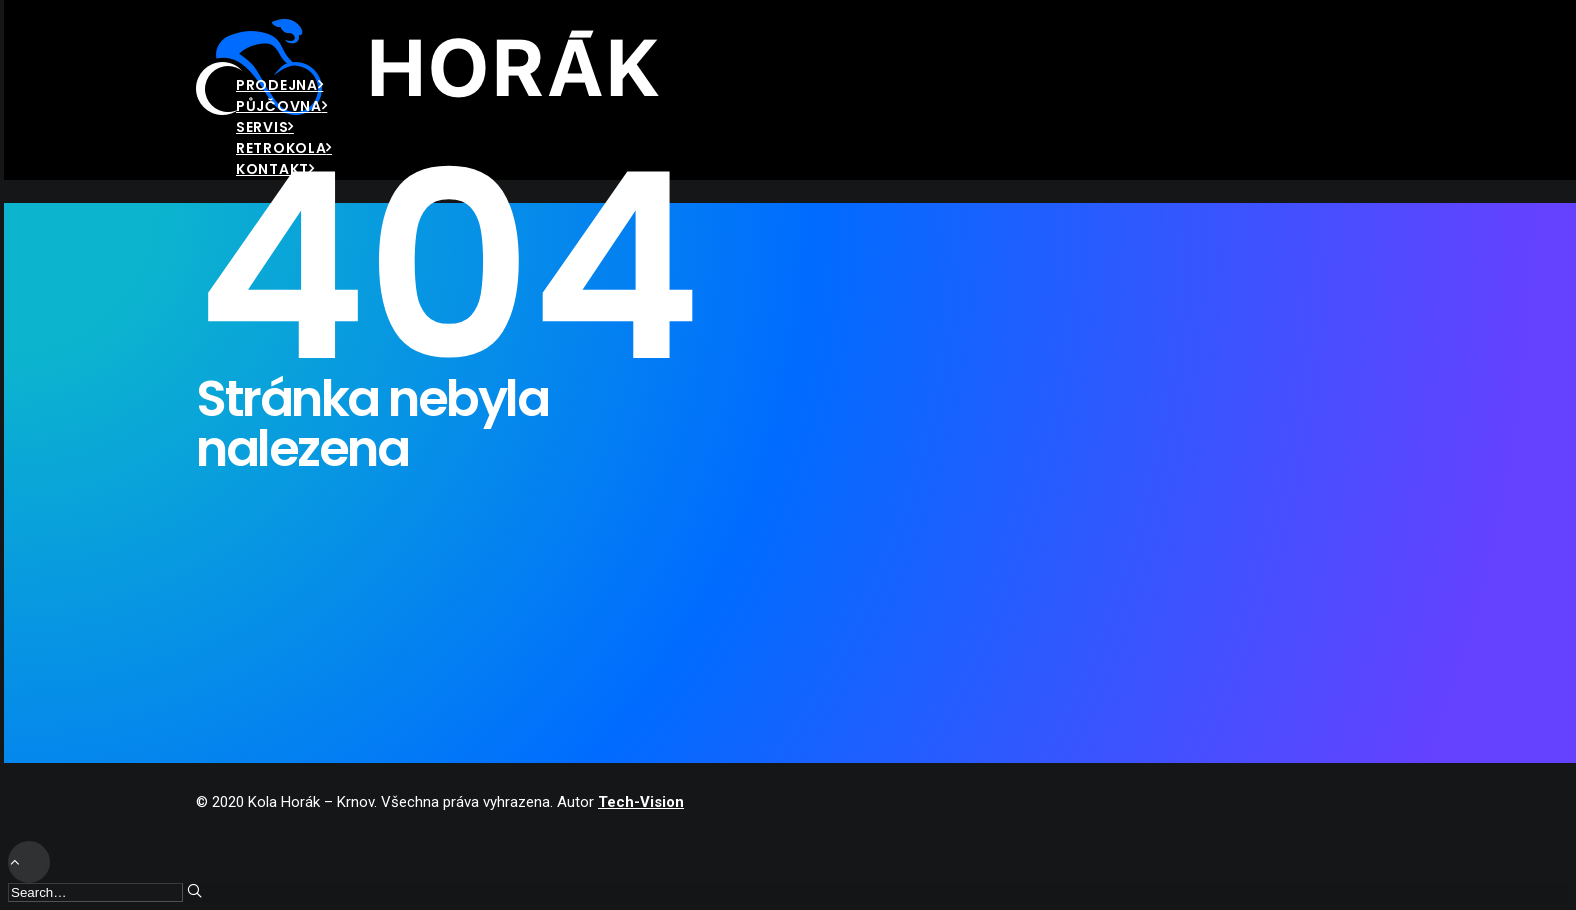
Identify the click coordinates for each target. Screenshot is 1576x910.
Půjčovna (281, 106)
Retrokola (284, 148)
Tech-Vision (641, 802)
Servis (265, 127)
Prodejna (279, 85)
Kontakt (275, 169)
